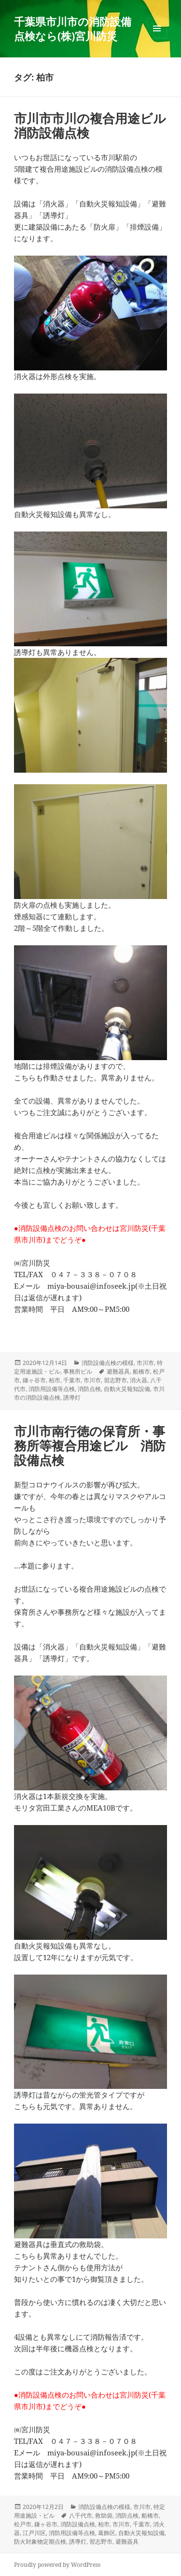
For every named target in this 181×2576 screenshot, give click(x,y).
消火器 (138, 1380)
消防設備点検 (77, 2524)
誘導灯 (72, 1397)
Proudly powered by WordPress (57, 2565)
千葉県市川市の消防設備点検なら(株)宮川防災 (72, 28)
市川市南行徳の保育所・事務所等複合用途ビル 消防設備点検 (90, 1445)
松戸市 (22, 2524)
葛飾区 (106, 2533)
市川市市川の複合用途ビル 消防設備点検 (96, 125)
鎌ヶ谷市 (34, 1380)
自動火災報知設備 (127, 1389)
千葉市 (72, 1380)
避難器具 (118, 1371)
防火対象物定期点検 (40, 2541)
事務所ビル (77, 1371)
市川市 (145, 1363)
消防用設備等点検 (51, 1389)
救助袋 (103, 2515)
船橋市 (141, 1371)
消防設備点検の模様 (108, 1363)
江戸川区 (34, 2533)
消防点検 (89, 1389)
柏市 (54, 1380)
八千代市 (80, 2515)
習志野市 (115, 1380)
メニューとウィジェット (157, 38)
